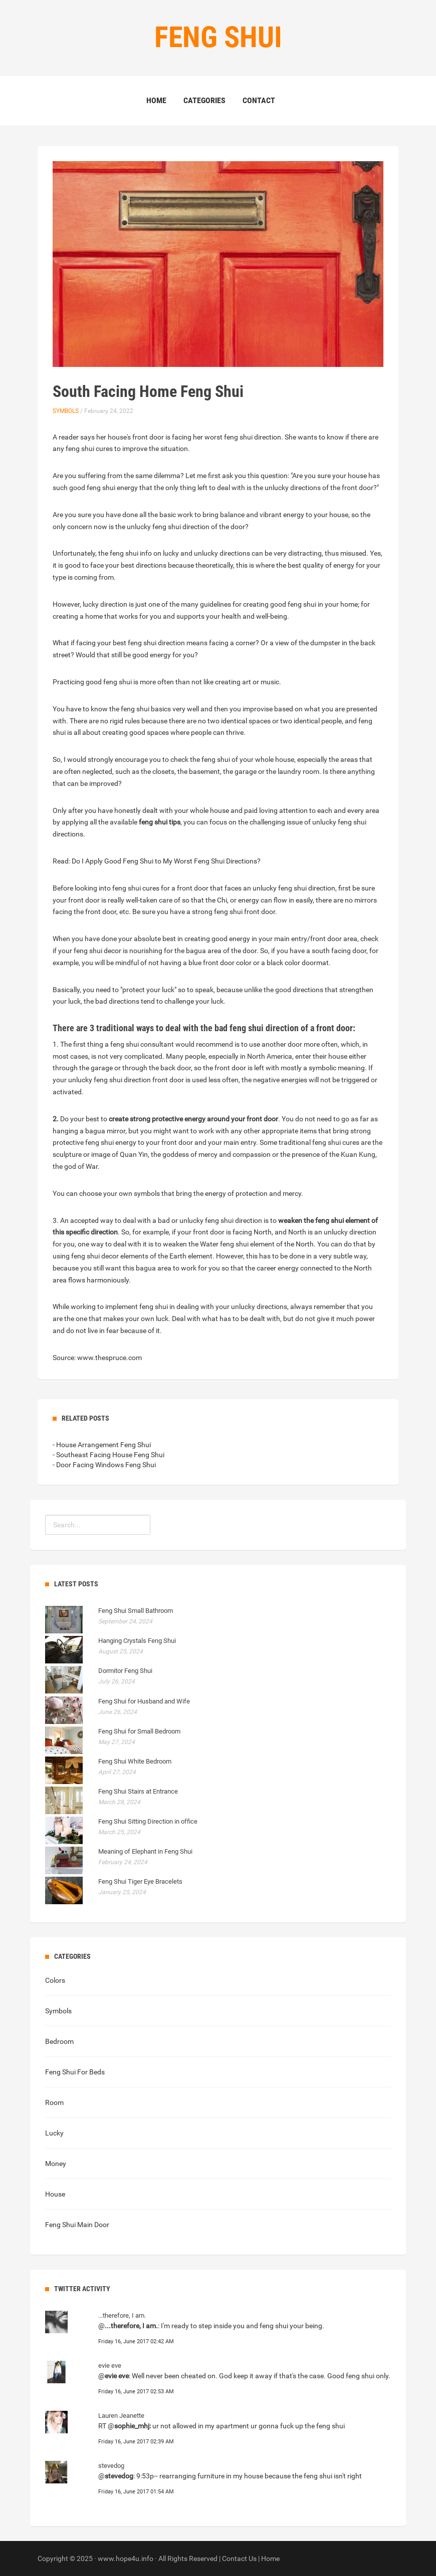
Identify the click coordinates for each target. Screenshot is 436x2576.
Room (54, 2102)
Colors (55, 1980)
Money (55, 2164)
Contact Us (239, 2558)
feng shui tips (159, 822)
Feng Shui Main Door (77, 2225)
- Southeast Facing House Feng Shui (108, 1455)
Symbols (66, 410)
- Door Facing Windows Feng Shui (104, 1465)
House (55, 2194)
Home (156, 100)
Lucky (54, 2133)
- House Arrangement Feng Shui (102, 1445)
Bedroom (59, 2041)
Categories (204, 100)
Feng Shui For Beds (75, 2072)
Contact (259, 100)
